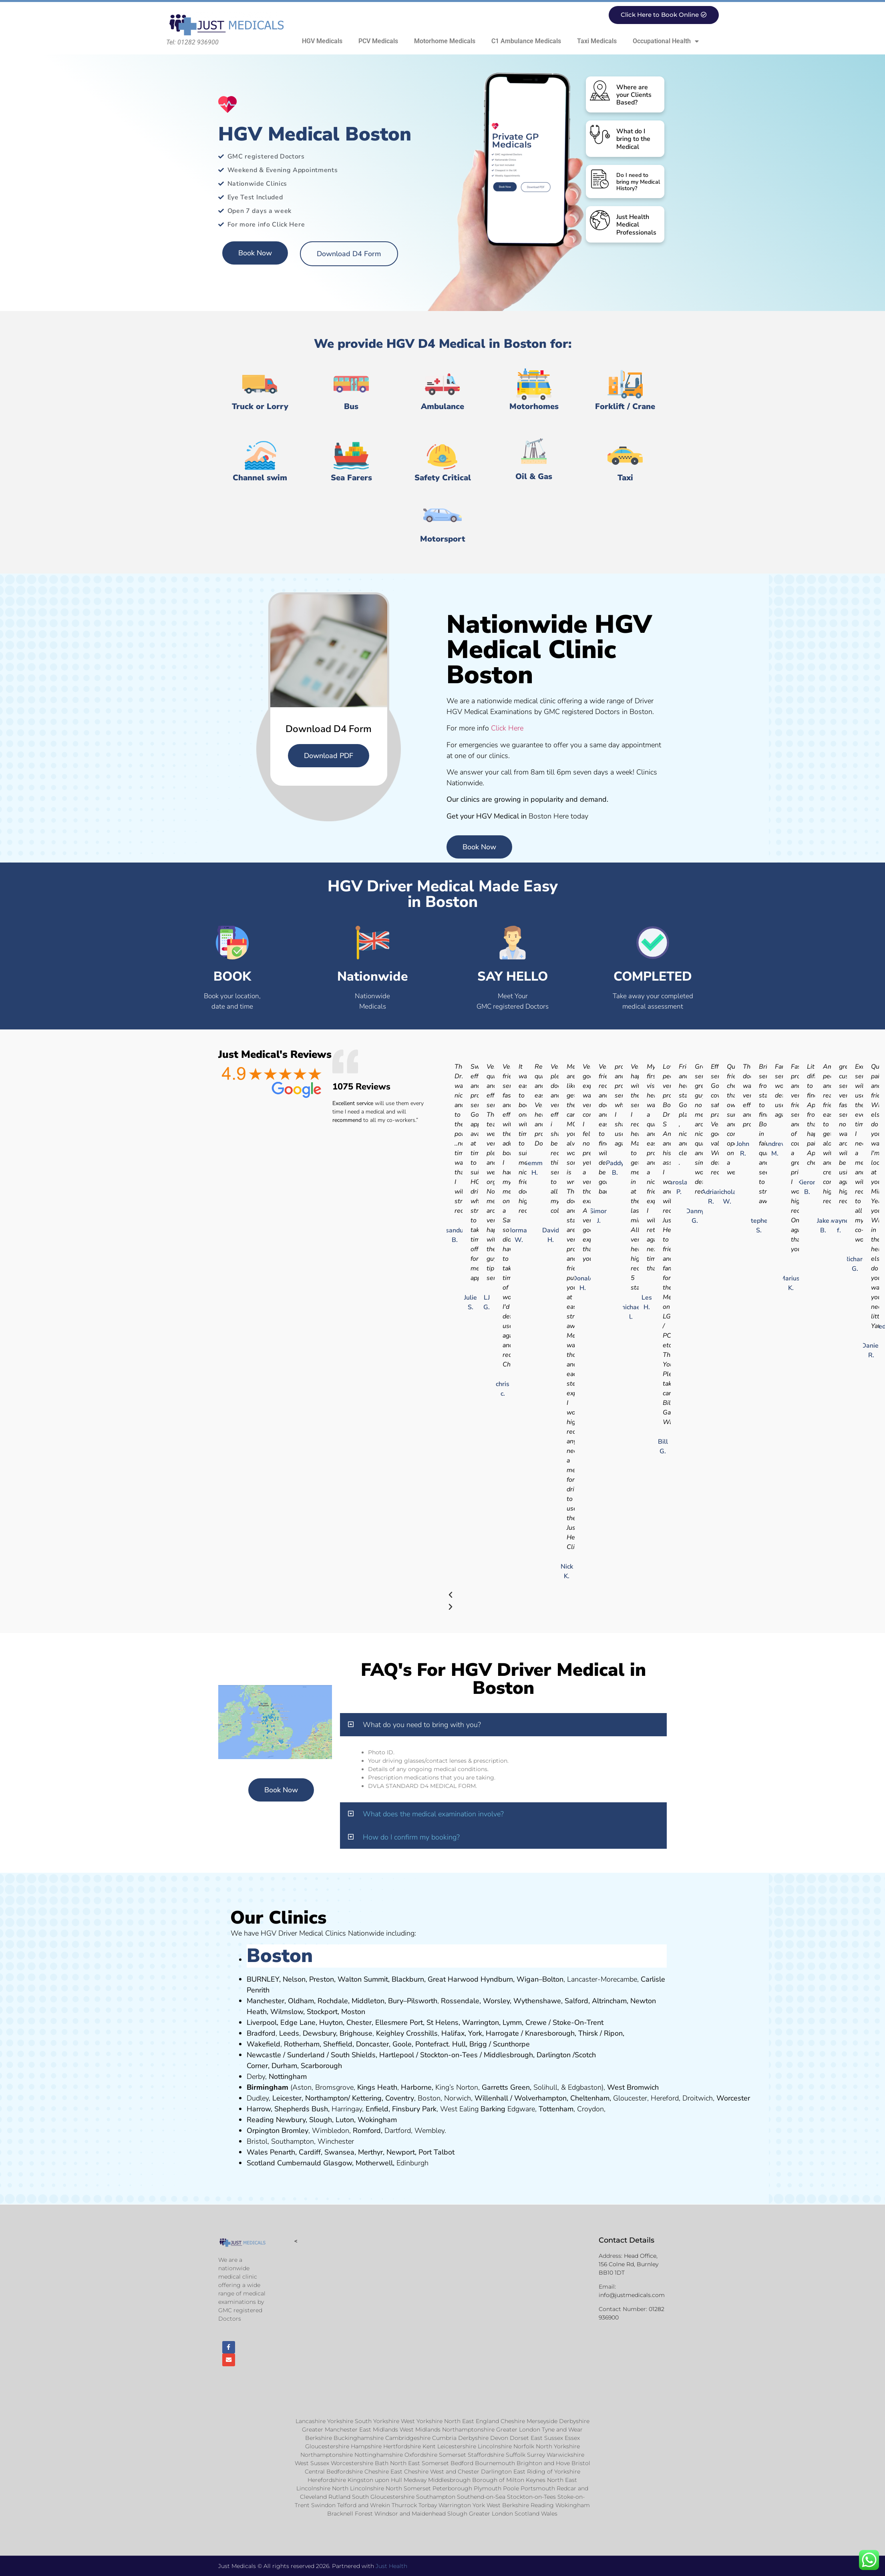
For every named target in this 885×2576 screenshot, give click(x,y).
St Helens (442, 2022)
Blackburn (408, 1979)
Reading (260, 2120)
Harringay (347, 2109)
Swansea (339, 2152)
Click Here (507, 728)
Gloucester (630, 2098)
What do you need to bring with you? (422, 1724)
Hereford (665, 2098)
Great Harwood (453, 1979)
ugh (568, 2033)
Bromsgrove (334, 2087)
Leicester (287, 2098)
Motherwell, (375, 2163)
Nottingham (288, 2076)
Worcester (733, 2098)
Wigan (528, 1979)
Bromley (295, 2130)
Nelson (294, 1979)
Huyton (331, 2022)
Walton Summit (363, 1979)
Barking (493, 2109)
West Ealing (459, 2109)
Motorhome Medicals (444, 41)
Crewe (536, 2022)
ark (431, 2109)
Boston (429, 2098)
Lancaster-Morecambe (602, 1979)
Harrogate (502, 2033)
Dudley (258, 2098)
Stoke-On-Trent (578, 2022)
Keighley (390, 2033)
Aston (302, 2087)
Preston (321, 1979)
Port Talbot (436, 2152)
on (361, 2011)
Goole (402, 2044)
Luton (345, 2120)
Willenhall (491, 2098)
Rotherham (302, 2044)
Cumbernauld (299, 2163)
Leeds (289, 2033)
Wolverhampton (540, 2098)
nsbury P (412, 2109)
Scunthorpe (511, 2044)
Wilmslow (286, 2011)
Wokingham (377, 2120)
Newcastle (264, 2055)
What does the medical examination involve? (433, 1814)
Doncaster (372, 2044)
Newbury (291, 2120)
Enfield (377, 2109)
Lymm (512, 2022)
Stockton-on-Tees (450, 2055)
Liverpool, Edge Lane (281, 2022)
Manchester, (266, 2001)
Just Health (391, 2566)
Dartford (397, 2130)
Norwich (457, 2098)
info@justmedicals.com (632, 2295)
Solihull (545, 2087)
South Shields (353, 2055)
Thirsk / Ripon (600, 2033)
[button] (503, 1724)
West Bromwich (633, 2087)
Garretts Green (506, 2087)
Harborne (416, 2087)
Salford (576, 2001)
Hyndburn (497, 1979)
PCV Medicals (378, 41)
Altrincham (609, 2001)
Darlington (554, 2055)
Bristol (257, 2141)
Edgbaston (583, 2087)
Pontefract (432, 2044)
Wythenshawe (537, 2001)
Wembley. (430, 2130)
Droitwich (697, 2098)
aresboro (547, 2033)
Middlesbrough (508, 2055)
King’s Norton (456, 2087)
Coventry (399, 2098)
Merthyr (370, 2152)
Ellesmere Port (399, 2022)
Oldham (301, 2001)
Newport (400, 2152)
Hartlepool (396, 2055)
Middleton (368, 2001)
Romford (367, 2130)
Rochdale (333, 2001)
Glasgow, (338, 2163)
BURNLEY (263, 1979)
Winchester (336, 2141)
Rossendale (460, 2001)
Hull (459, 2044)
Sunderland (306, 2055)
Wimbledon (330, 2130)
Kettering (366, 2098)
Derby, (257, 2076)
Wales (257, 2152)
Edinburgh (412, 2163)
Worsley (496, 2001)
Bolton (552, 1979)
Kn (529, 2033)
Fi (395, 2109)
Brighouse (356, 2033)
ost (352, 2011)
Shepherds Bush (301, 2109)
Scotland (261, 2163)
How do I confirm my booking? (411, 1837)
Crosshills (422, 2033)
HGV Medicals (322, 41)
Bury (395, 2001)
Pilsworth (422, 2001)
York (475, 2033)
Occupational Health (666, 41)
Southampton (292, 2141)
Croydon (590, 2109)
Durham (284, 2065)
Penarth (282, 2152)
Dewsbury (319, 2033)
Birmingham (267, 2087)
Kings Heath (377, 2087)
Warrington (480, 2022)
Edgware (521, 2109)
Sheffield (337, 2044)
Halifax (453, 2033)
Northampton (326, 2098)
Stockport (322, 2011)
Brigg (478, 2044)
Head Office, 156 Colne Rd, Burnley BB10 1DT (628, 2264)
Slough (319, 2120)
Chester (359, 2022)
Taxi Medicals (597, 41)
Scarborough (321, 2065)
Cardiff (310, 2152)
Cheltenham (589, 2098)
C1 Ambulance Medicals (526, 41)
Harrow (259, 2109)
